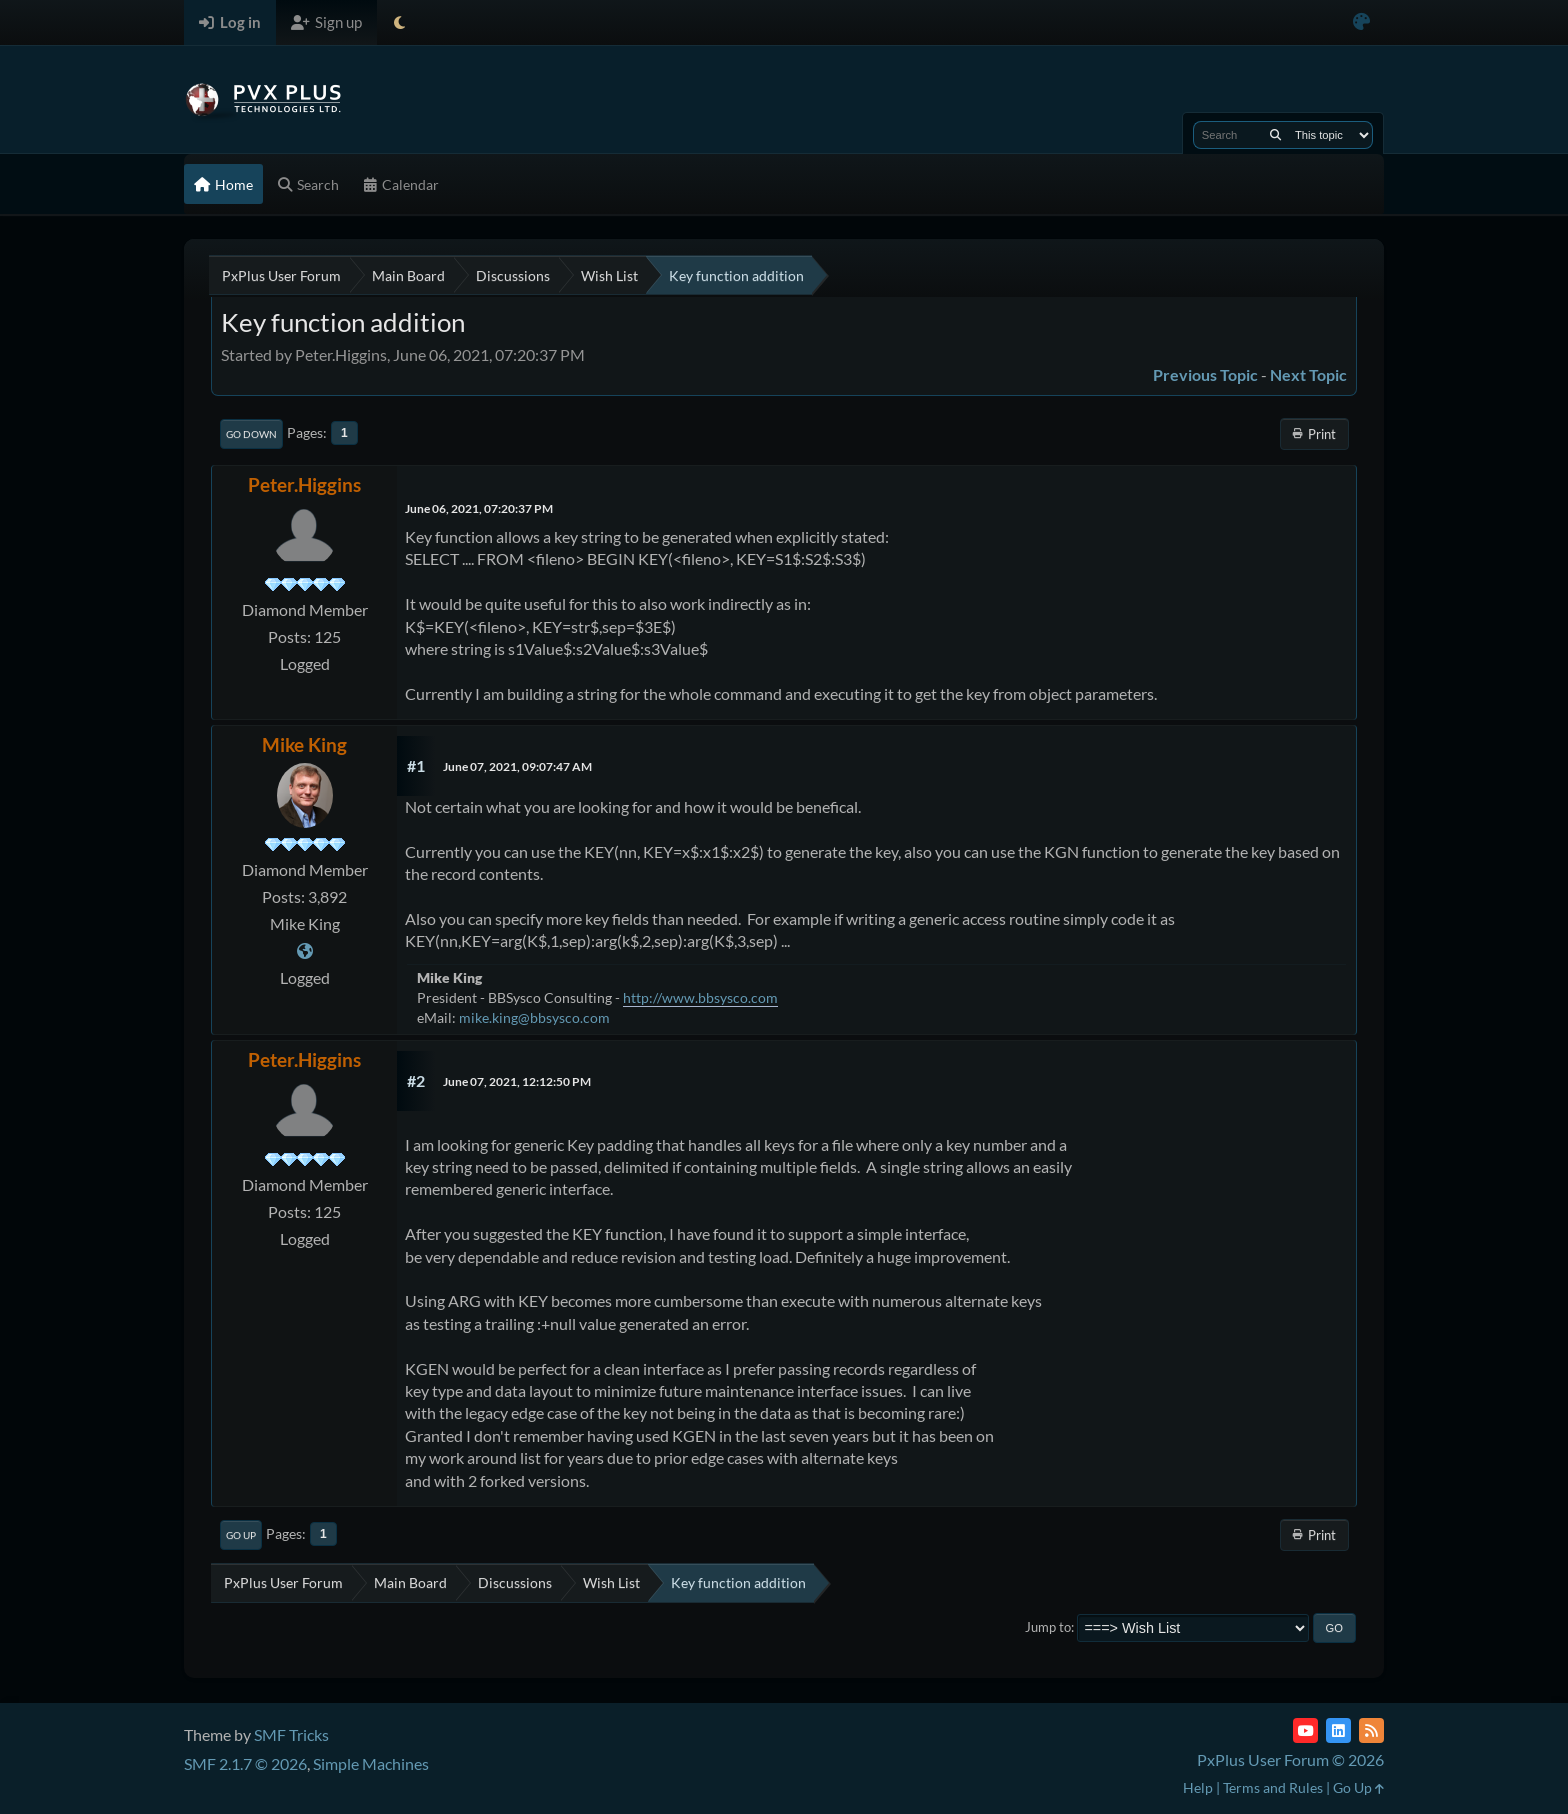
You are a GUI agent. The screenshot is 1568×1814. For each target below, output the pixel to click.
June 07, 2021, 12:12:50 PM (517, 1081)
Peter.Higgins (304, 484)
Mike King (304, 744)
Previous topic (1205, 374)
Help (1198, 1787)
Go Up (241, 1535)
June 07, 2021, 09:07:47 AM (517, 766)
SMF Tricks (291, 1734)
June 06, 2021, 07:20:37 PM (479, 508)
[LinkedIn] (1338, 1730)
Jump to (1048, 1627)
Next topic (1308, 374)
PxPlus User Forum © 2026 (1290, 1759)
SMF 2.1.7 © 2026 (245, 1763)
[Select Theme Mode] (399, 22)
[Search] (1275, 135)
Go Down (251, 434)
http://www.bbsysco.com (700, 997)
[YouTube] (1305, 1730)
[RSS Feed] (1371, 1730)
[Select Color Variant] (1361, 22)
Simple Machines (371, 1763)
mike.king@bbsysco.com (534, 1017)
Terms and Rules (1273, 1787)
